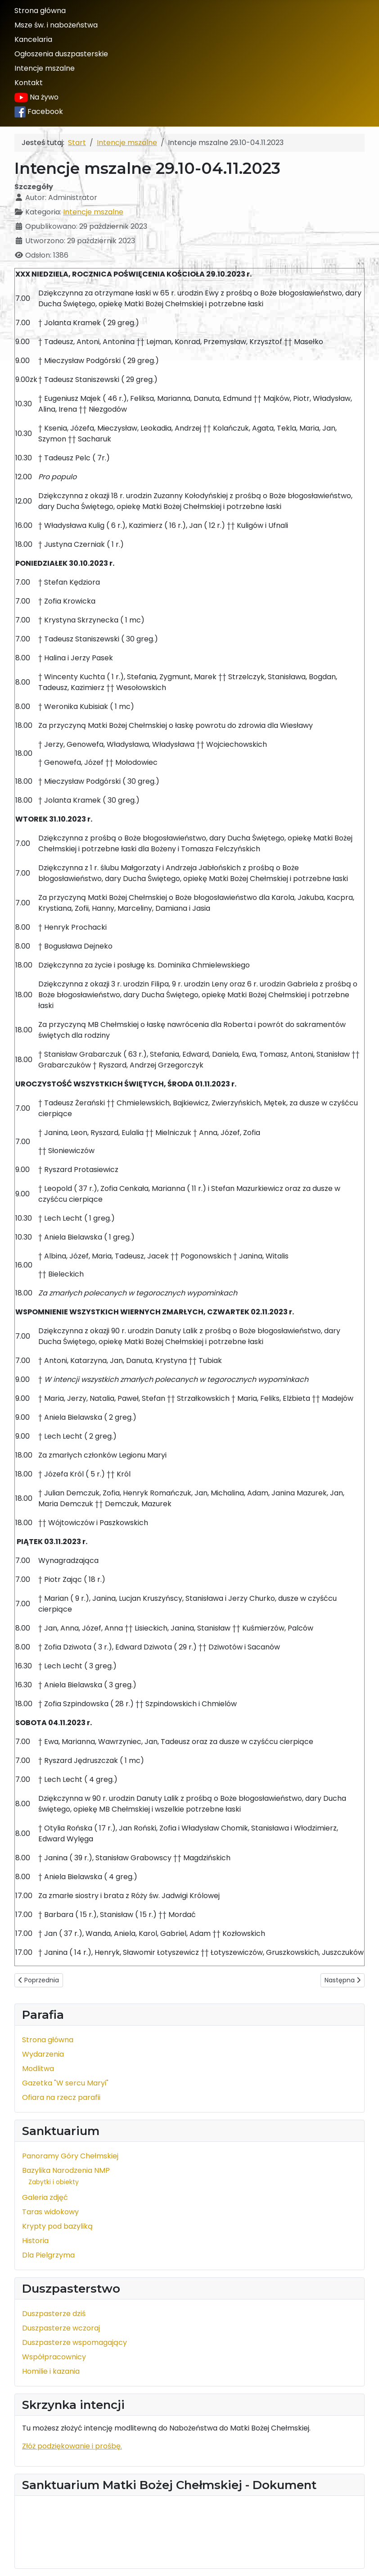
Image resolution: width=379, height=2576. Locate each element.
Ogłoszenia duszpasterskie (61, 54)
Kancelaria (33, 39)
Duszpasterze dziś (54, 2313)
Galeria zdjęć (45, 2197)
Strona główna (40, 10)
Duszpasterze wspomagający (74, 2342)
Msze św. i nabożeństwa (56, 25)
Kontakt (28, 82)
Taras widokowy (50, 2212)
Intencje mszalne (44, 68)
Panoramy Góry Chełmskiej (70, 2156)
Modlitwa (38, 2068)
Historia (35, 2240)
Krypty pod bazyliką (57, 2226)
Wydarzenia (43, 2054)
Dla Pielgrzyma (48, 2255)
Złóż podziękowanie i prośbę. (72, 2446)
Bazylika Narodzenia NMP (66, 2170)
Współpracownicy (54, 2357)
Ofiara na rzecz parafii (61, 2097)
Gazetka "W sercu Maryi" (65, 2083)
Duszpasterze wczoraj (61, 2328)
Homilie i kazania (51, 2371)
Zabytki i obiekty (53, 2181)
